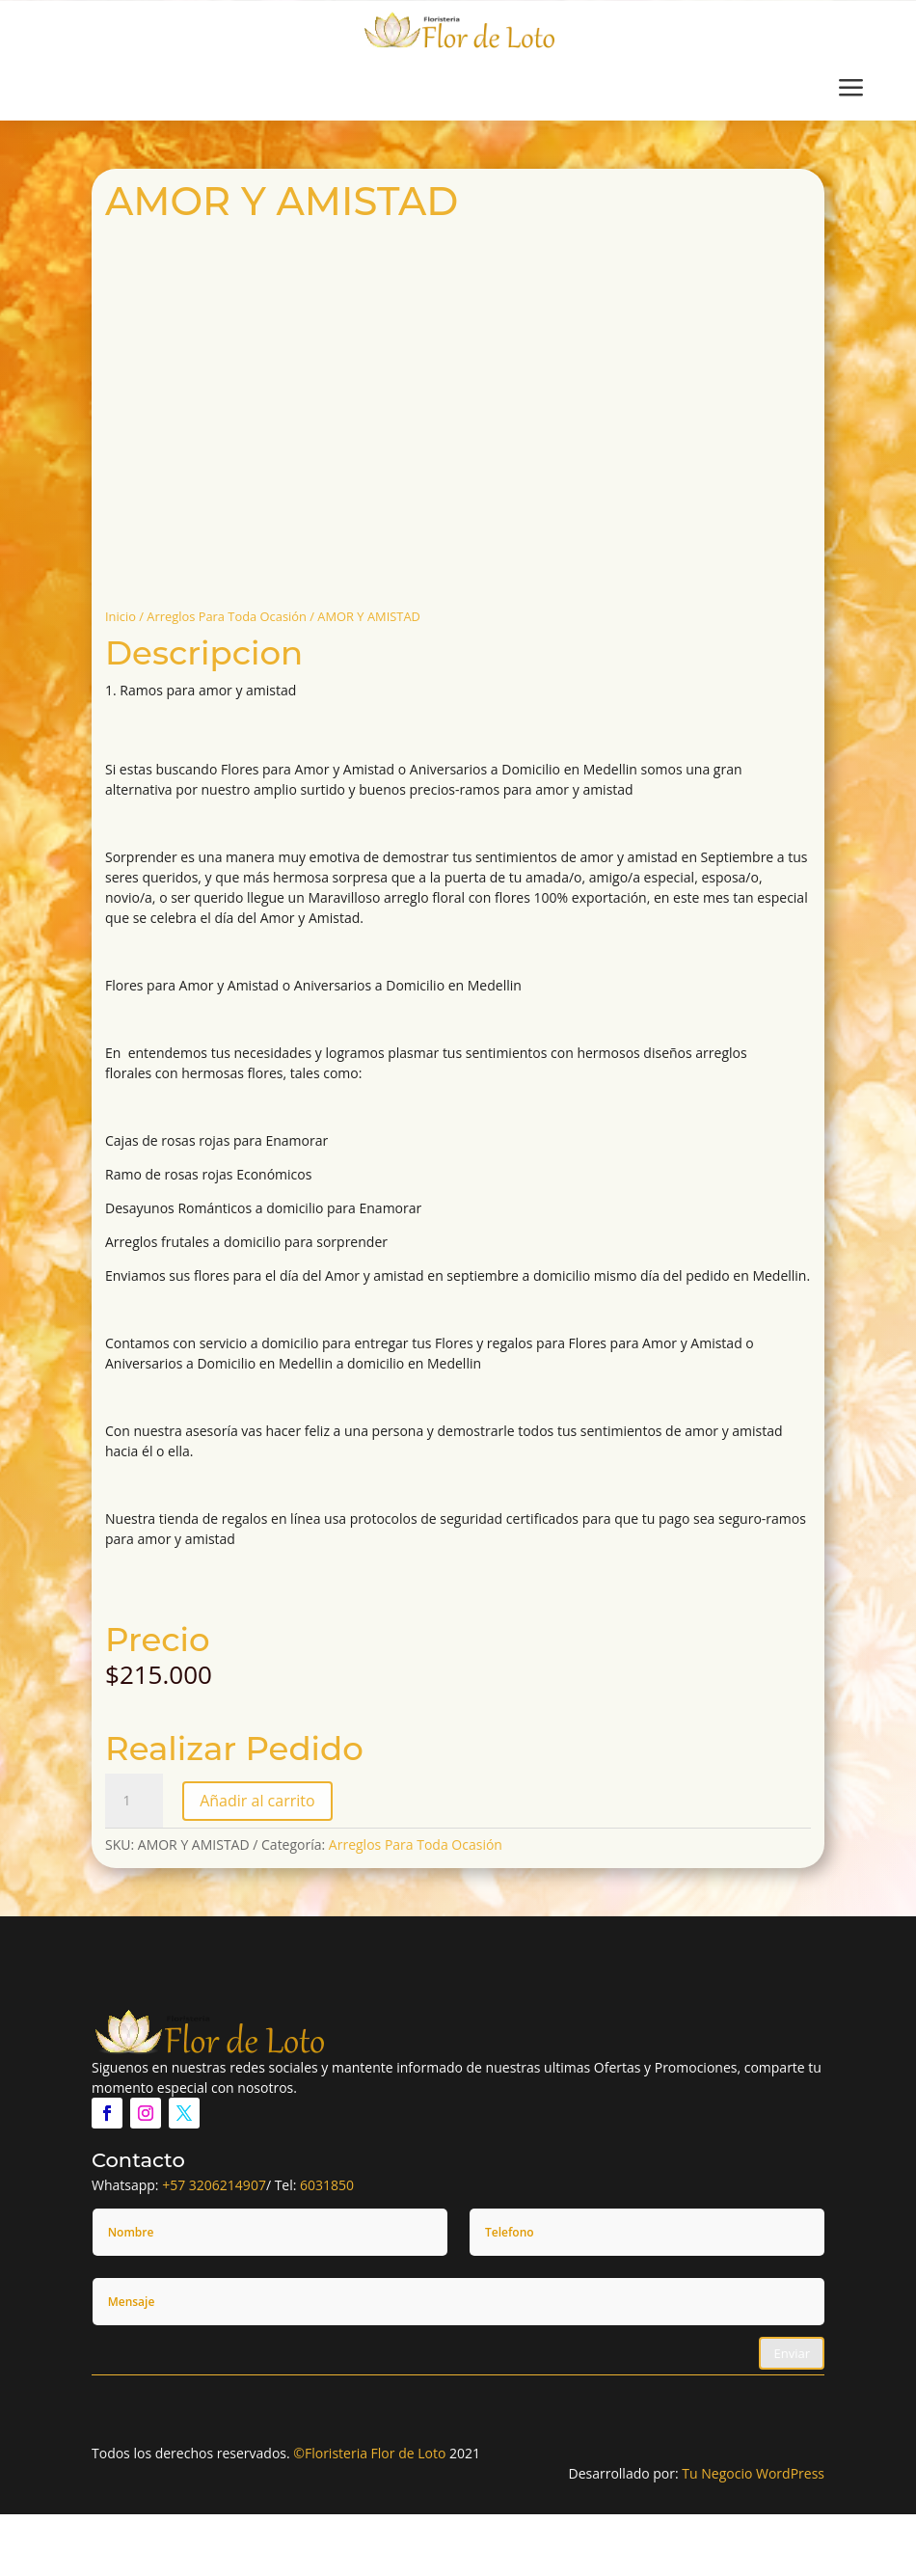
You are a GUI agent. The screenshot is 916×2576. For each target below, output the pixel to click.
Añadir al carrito (257, 1800)
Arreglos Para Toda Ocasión (227, 616)
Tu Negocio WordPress (753, 2473)
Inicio (120, 616)
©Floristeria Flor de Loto (369, 2453)
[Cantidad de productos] (134, 1801)
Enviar (791, 2353)
